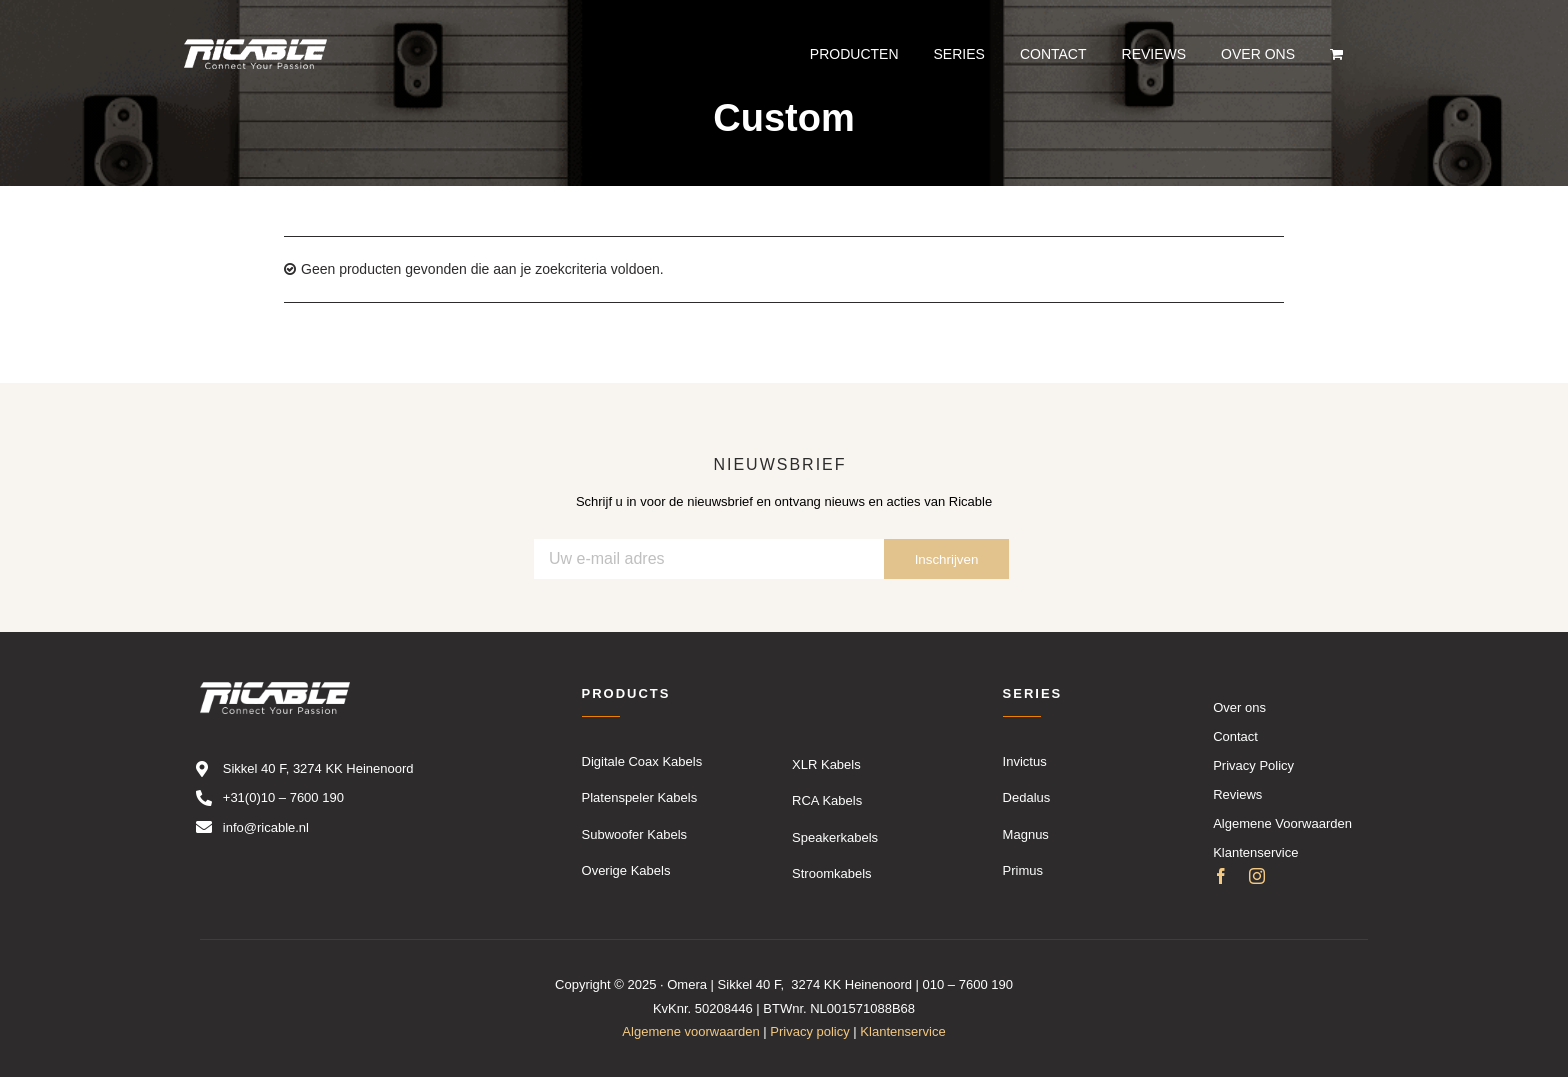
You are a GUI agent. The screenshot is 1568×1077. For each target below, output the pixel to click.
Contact (1235, 736)
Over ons (1239, 707)
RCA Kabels (827, 800)
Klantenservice (1255, 852)
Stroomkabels (831, 873)
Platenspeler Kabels (640, 797)
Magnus (1026, 834)
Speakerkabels (835, 837)
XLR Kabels (826, 764)
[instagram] (1257, 877)
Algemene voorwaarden (690, 1031)
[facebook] (1221, 877)
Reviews (1237, 794)
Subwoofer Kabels (635, 834)
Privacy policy (809, 1031)
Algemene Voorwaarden (1282, 823)
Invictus (1025, 761)
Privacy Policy (1253, 765)
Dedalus (1027, 797)
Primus (1023, 870)
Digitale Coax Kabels (642, 761)
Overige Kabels (626, 870)
